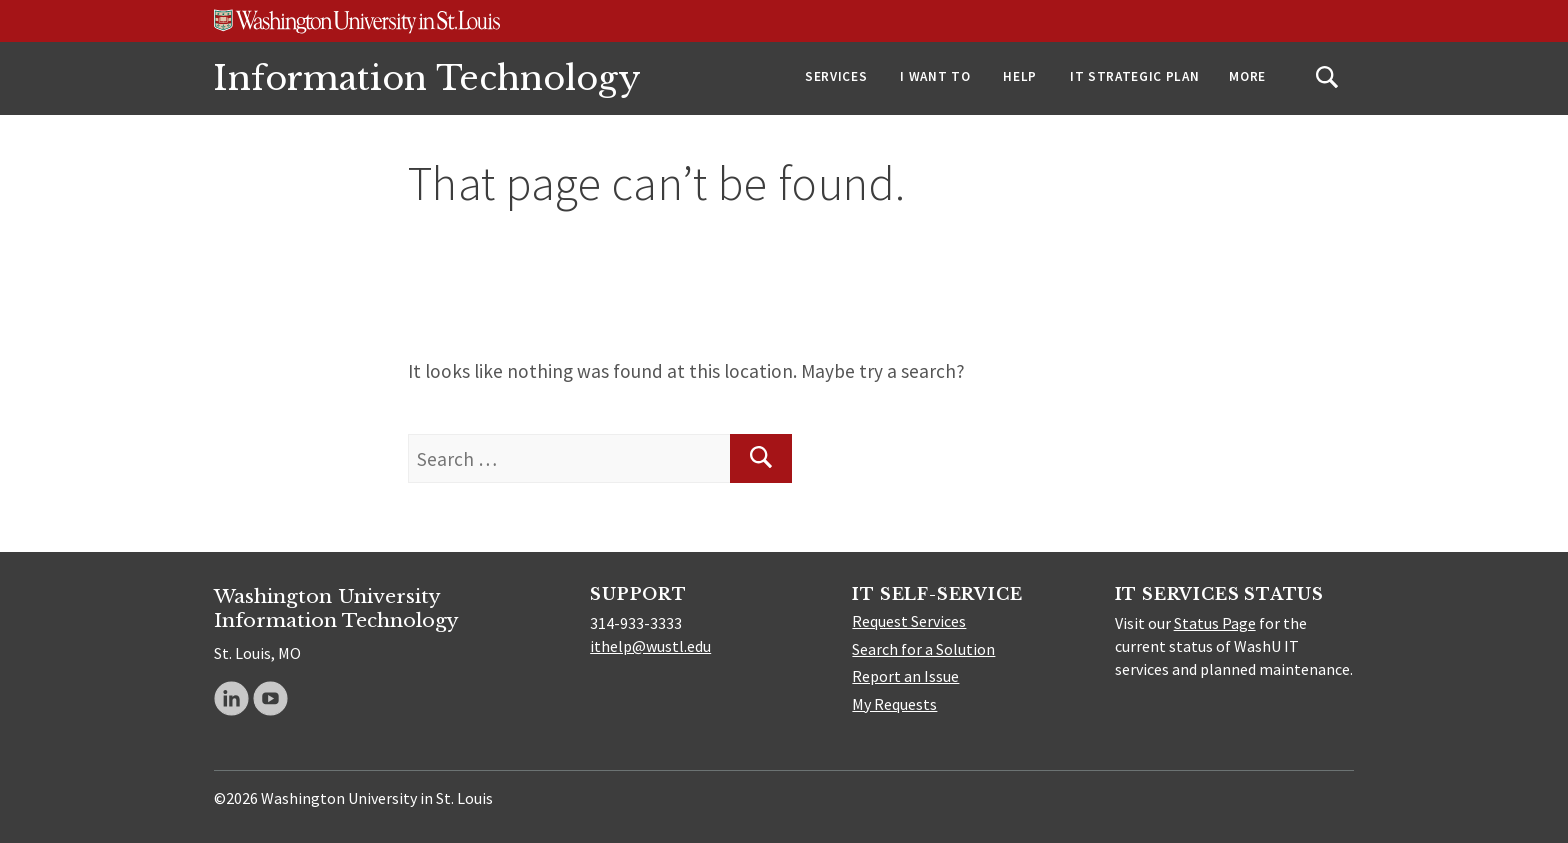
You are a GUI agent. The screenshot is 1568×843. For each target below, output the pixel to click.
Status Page (1215, 623)
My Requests (894, 704)
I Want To (935, 76)
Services (836, 76)
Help (1020, 76)
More (1247, 76)
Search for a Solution (923, 649)
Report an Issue (905, 676)
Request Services (909, 621)
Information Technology (427, 78)
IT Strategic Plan (1134, 76)
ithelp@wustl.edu (650, 646)
